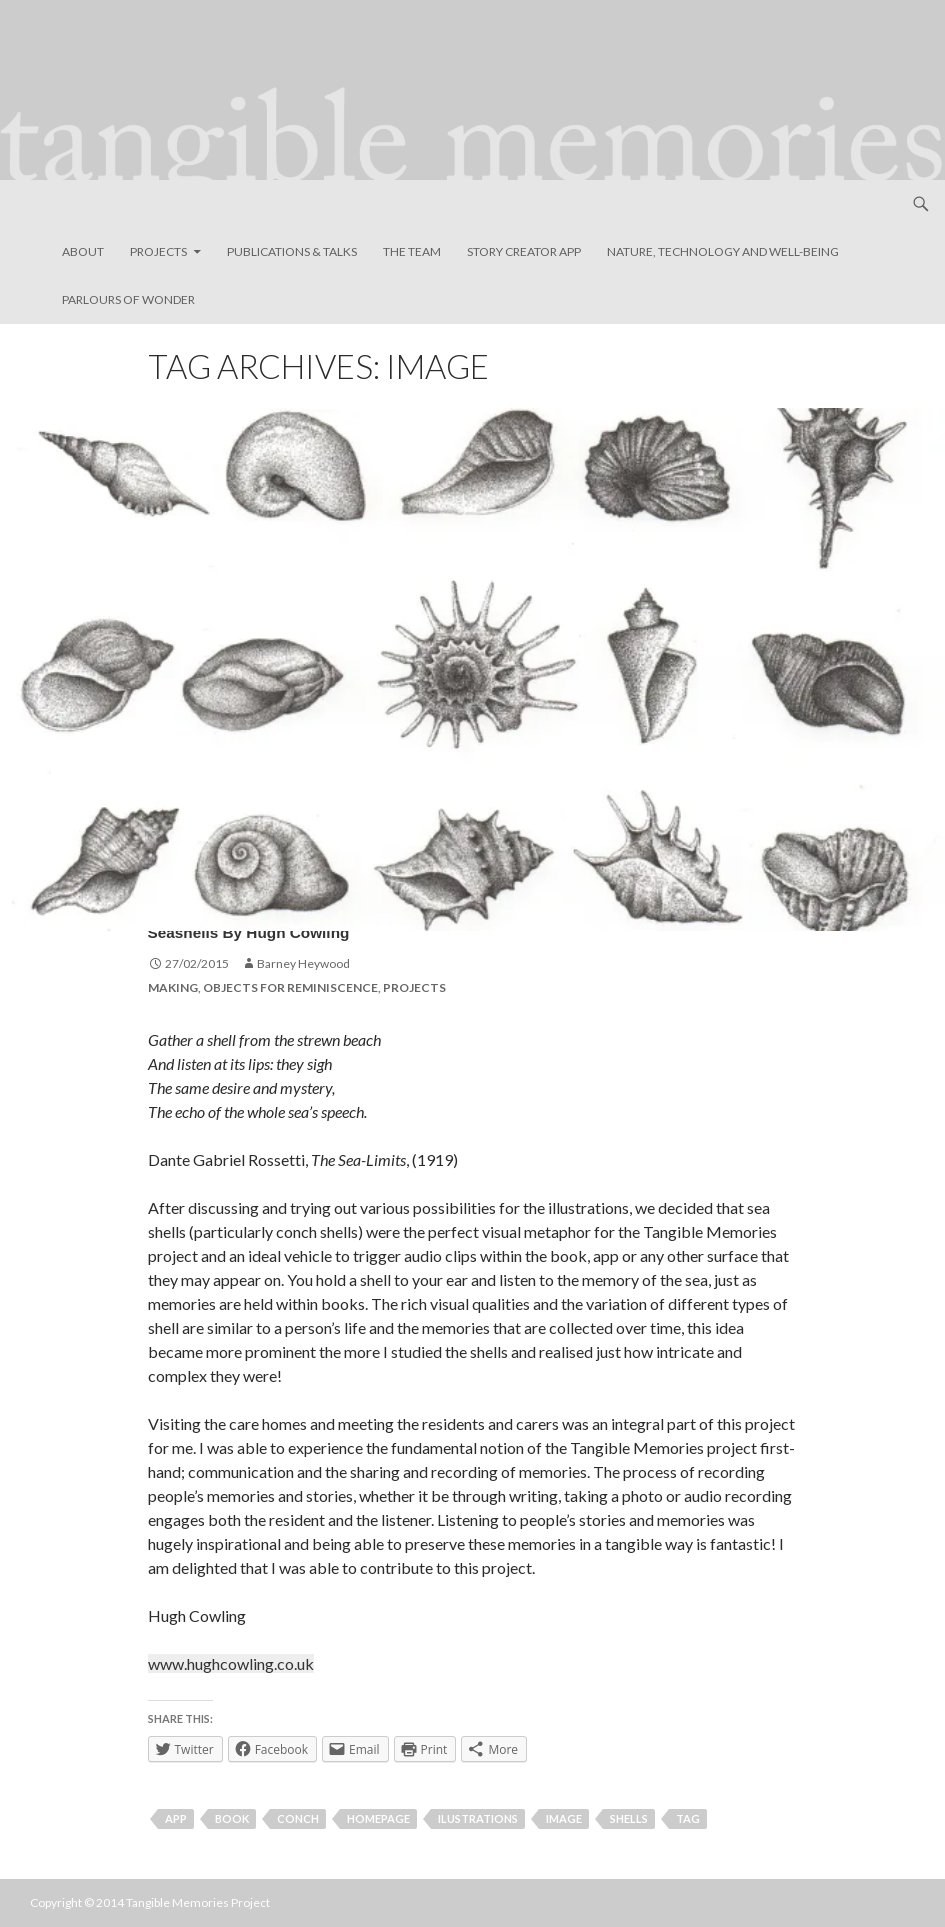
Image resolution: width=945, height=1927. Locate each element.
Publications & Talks (292, 251)
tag (688, 1818)
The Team (412, 251)
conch (298, 1818)
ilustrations (478, 1818)
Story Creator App (524, 251)
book (232, 1818)
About (83, 251)
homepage (378, 1818)
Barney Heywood (303, 963)
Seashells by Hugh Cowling (335, 925)
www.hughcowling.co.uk (231, 1663)
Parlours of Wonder (128, 299)
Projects (158, 251)
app (176, 1818)
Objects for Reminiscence (290, 987)
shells (629, 1818)
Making (173, 987)
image (564, 1818)
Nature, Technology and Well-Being (723, 251)
